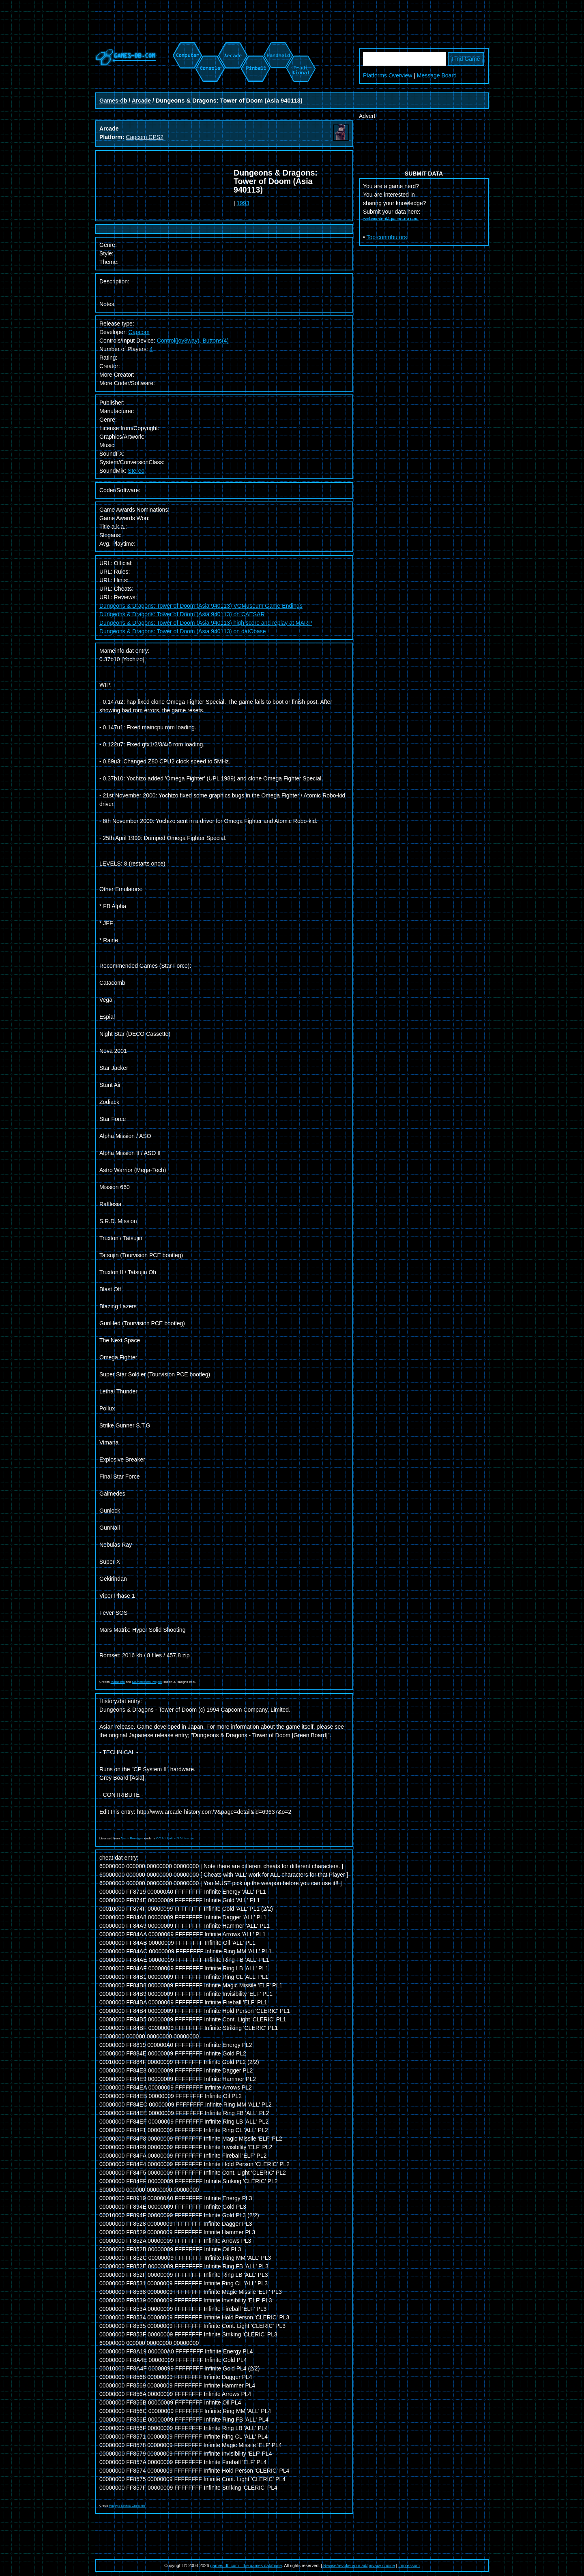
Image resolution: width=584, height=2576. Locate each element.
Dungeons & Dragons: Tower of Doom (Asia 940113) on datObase (182, 631)
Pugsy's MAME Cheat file (127, 2505)
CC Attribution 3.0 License (175, 1838)
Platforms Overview (387, 75)
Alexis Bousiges (131, 1838)
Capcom (139, 332)
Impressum (409, 2565)
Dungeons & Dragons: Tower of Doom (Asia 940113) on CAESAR (182, 614)
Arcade (141, 100)
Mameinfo (118, 1682)
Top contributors (387, 237)
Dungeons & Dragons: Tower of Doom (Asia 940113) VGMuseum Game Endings (201, 605)
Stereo (136, 470)
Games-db (113, 100)
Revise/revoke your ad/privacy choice (359, 2565)
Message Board (437, 75)
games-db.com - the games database (246, 2565)
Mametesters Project (146, 1682)
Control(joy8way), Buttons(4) (193, 340)
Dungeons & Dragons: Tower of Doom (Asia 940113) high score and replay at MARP (205, 622)
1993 (243, 203)
